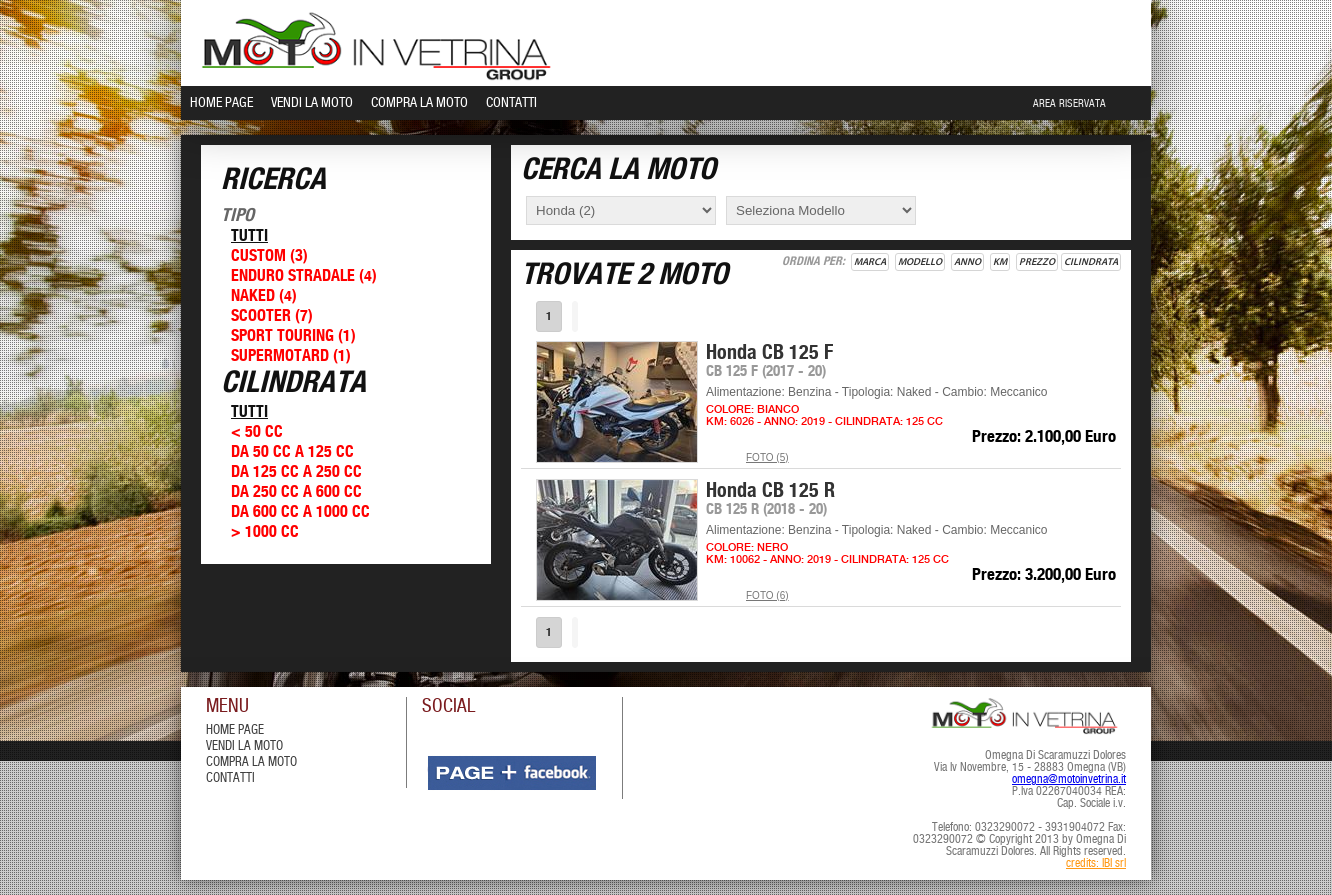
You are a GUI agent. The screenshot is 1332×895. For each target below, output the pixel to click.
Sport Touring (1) (293, 336)
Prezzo (1037, 262)
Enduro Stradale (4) (304, 276)
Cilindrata (1091, 262)
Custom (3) (269, 256)
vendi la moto (244, 746)
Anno (967, 262)
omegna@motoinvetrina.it (1069, 780)
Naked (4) (264, 296)
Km (1000, 262)
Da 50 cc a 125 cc (292, 452)
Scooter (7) (272, 316)
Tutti (249, 236)
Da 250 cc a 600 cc (296, 492)
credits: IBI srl (1096, 864)
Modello (920, 262)
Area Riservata (1069, 104)
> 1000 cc (265, 532)
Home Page (221, 103)
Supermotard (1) (291, 356)
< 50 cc (257, 432)
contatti (230, 778)
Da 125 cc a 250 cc (296, 472)
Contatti (511, 103)
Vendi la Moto (312, 103)
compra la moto (251, 762)
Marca (870, 262)
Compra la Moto (419, 103)
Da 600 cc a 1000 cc (300, 512)
